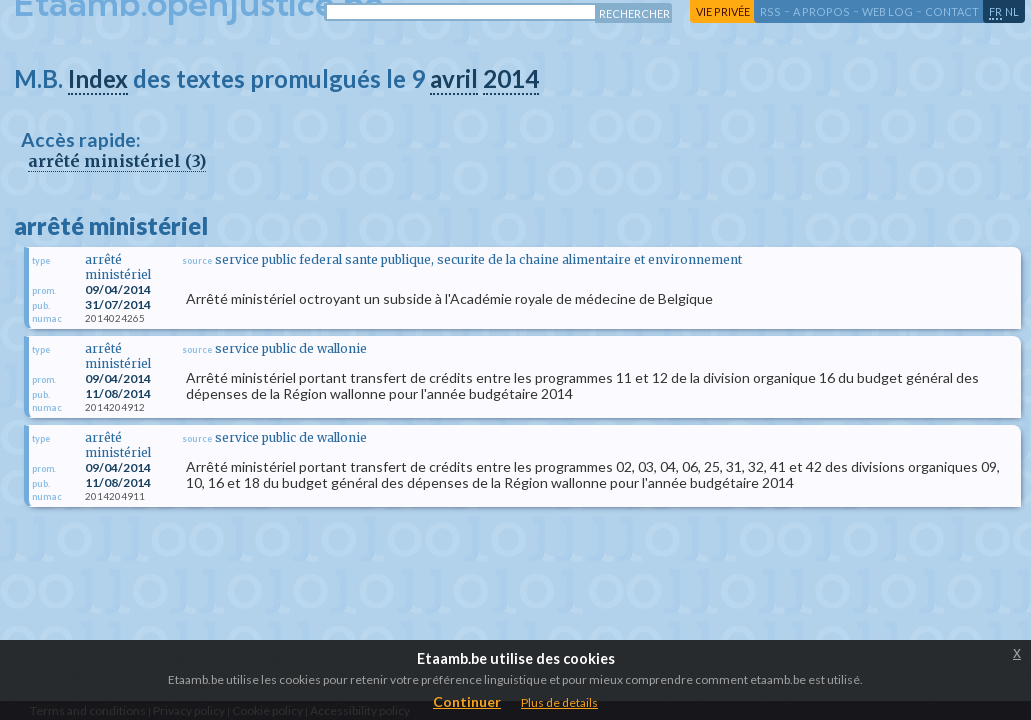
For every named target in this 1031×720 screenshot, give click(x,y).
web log (887, 11)
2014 (511, 78)
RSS (770, 11)
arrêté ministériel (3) (117, 161)
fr (995, 11)
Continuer (467, 701)
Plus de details (559, 702)
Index (98, 78)
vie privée (723, 11)
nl (1012, 11)
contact (952, 11)
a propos (821, 11)
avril (454, 78)
